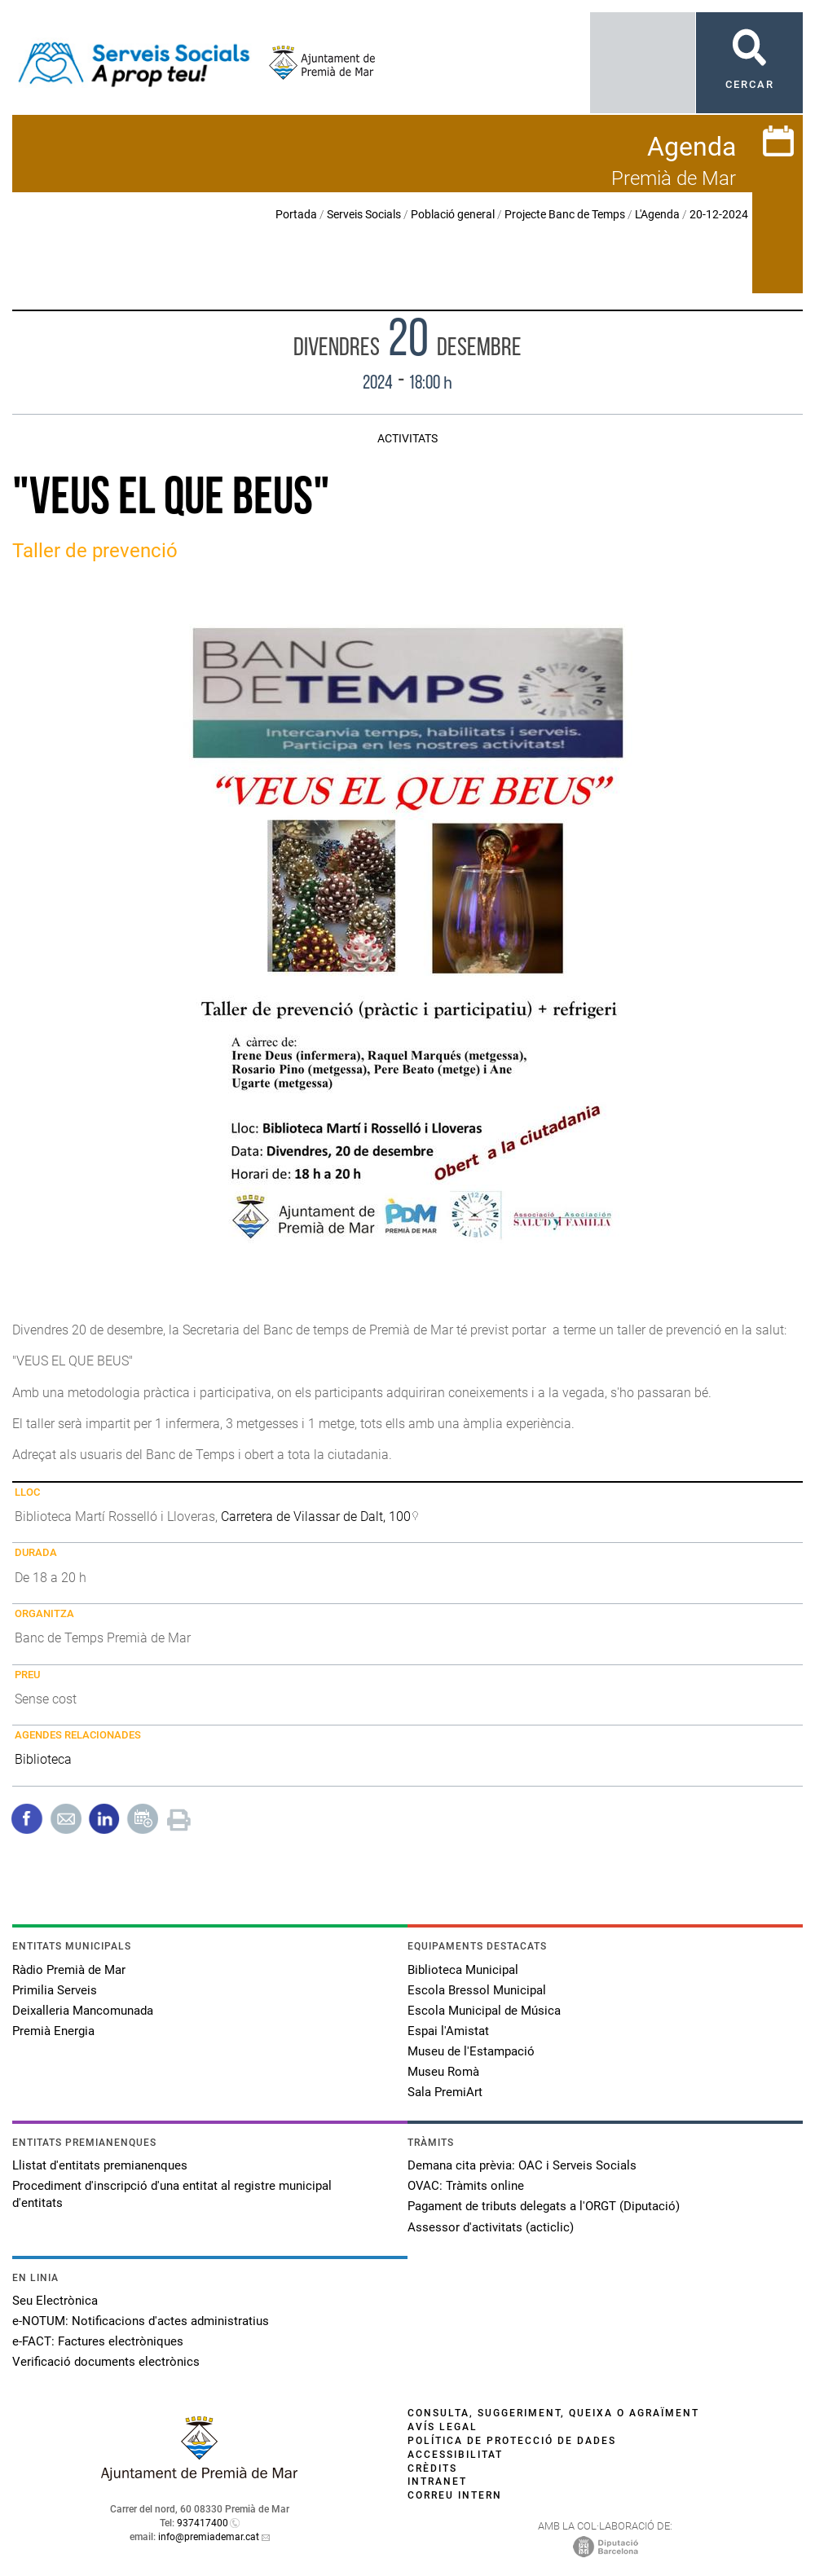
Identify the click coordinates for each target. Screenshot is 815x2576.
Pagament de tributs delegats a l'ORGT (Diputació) (544, 2206)
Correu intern (455, 2495)
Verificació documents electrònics (106, 2361)
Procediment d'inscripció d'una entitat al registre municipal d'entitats (172, 2194)
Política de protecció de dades (512, 2440)
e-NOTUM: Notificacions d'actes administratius (140, 2321)
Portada (296, 214)
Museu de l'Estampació (471, 2051)
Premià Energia (53, 2031)
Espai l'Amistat (448, 2031)
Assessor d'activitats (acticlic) (491, 2227)
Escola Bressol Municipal (477, 1990)
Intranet (437, 2481)
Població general (453, 214)
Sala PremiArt (445, 2092)
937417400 (202, 2523)
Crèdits (432, 2468)
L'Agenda (657, 214)
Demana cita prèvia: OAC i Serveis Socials (522, 2165)
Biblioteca (43, 1759)
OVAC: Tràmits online (466, 2185)
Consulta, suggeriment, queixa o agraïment (553, 2413)
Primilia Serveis (54, 1990)
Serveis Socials (364, 214)
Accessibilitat (455, 2454)
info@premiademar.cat (208, 2537)
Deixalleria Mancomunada (82, 2010)
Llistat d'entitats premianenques (99, 2165)
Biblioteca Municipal (463, 1970)
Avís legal (443, 2427)
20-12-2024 (718, 214)
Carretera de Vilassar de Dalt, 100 (316, 1516)
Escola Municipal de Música (484, 2010)
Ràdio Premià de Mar (69, 1970)
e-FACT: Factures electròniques (97, 2341)
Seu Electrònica (55, 2300)
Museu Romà (443, 2071)
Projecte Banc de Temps (564, 214)
